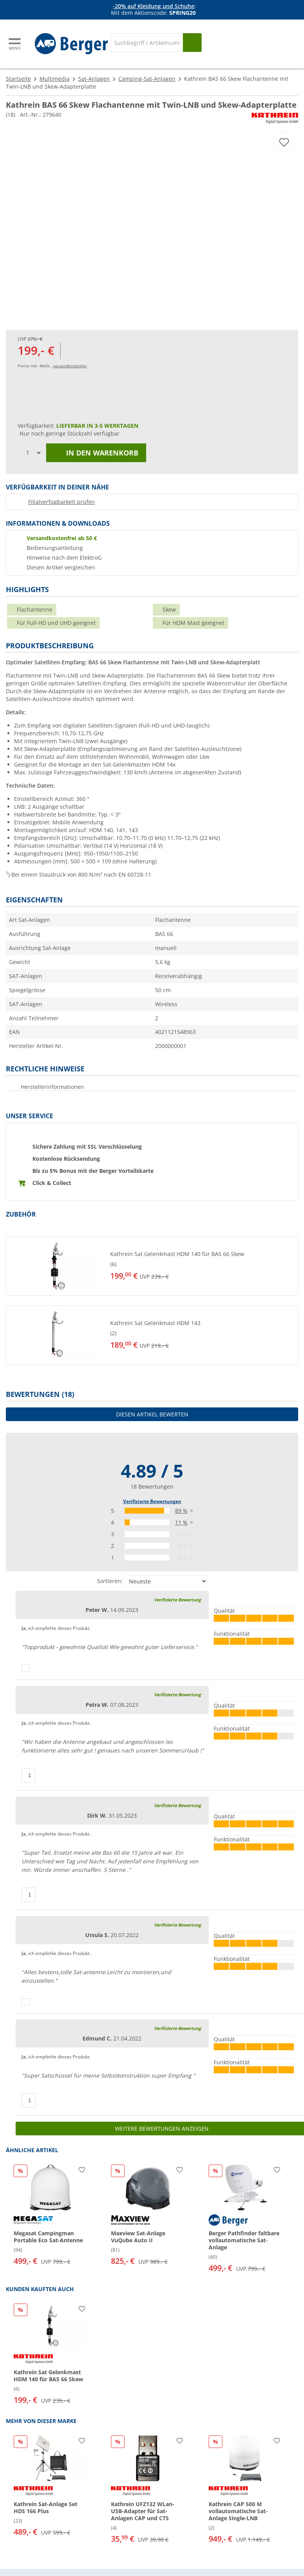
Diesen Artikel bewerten (152, 1414)
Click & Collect (51, 1183)
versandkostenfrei (70, 365)
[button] (152, 1266)
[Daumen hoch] (25, 1668)
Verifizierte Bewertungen (152, 1501)
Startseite (18, 78)
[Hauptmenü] (15, 44)
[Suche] (147, 42)
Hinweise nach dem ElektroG (64, 557)
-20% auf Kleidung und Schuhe (153, 6)
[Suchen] (192, 42)
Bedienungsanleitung (55, 548)
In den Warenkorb (96, 452)
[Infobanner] (153, 9)
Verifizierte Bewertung (177, 1600)
